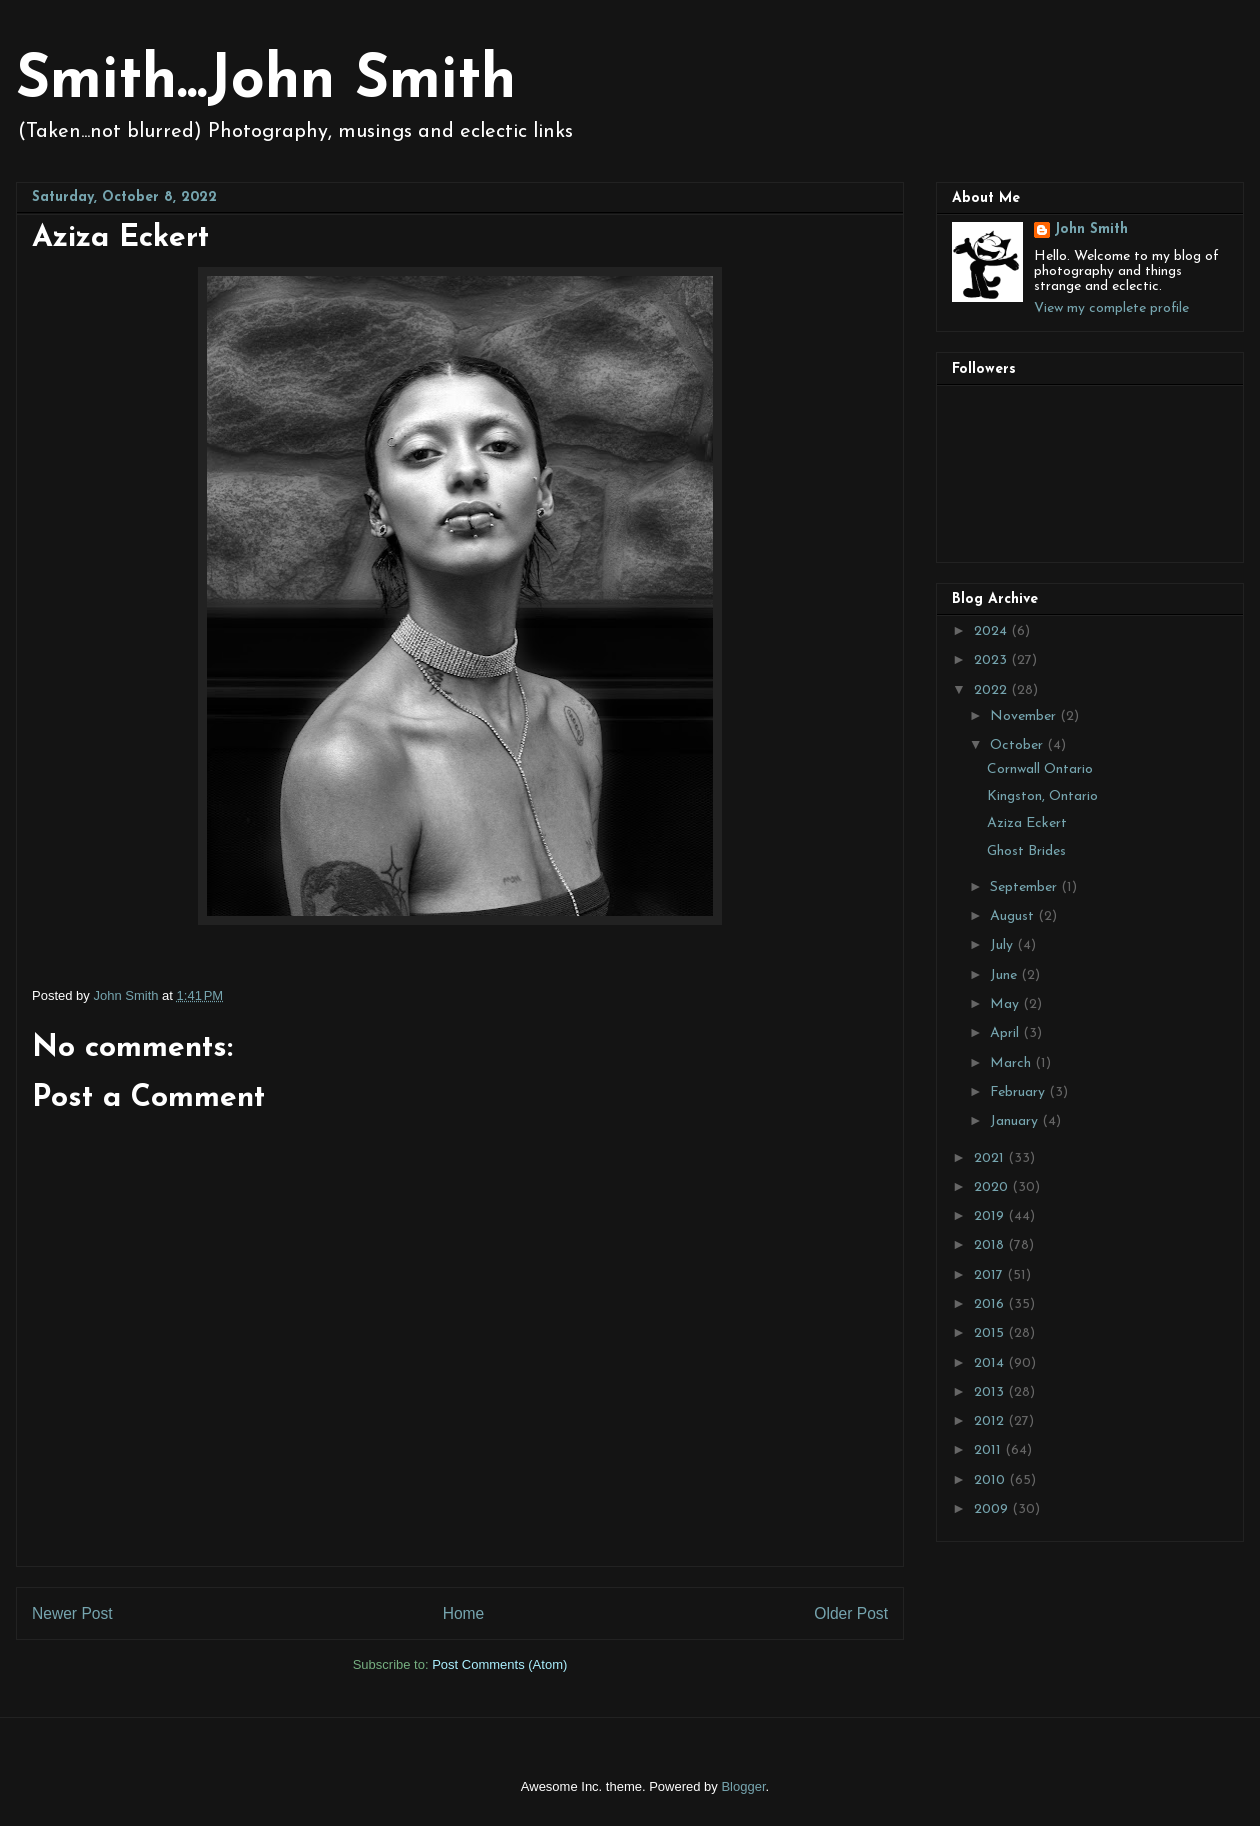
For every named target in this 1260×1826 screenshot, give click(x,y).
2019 (991, 1216)
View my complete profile (1111, 308)
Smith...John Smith (266, 82)
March (1012, 1063)
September (1025, 887)
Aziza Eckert (1027, 823)
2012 (991, 1421)
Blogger (743, 1786)
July (1003, 945)
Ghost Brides (1026, 851)
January (1016, 1121)
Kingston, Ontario (1042, 796)
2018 (991, 1245)
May (1006, 1004)
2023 (992, 660)
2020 (993, 1187)
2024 (992, 631)
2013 (991, 1392)
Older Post (851, 1613)
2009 (993, 1509)
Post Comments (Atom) (499, 1664)
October (1018, 745)
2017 (990, 1275)
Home (464, 1613)
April (1006, 1033)
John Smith (1091, 229)
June (1005, 975)
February (1019, 1092)
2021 (991, 1158)
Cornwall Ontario (1040, 769)
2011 (989, 1450)
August (1014, 916)
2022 (992, 690)
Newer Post (72, 1613)
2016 (991, 1304)
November (1025, 716)
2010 (991, 1480)
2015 (991, 1333)
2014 (991, 1363)
